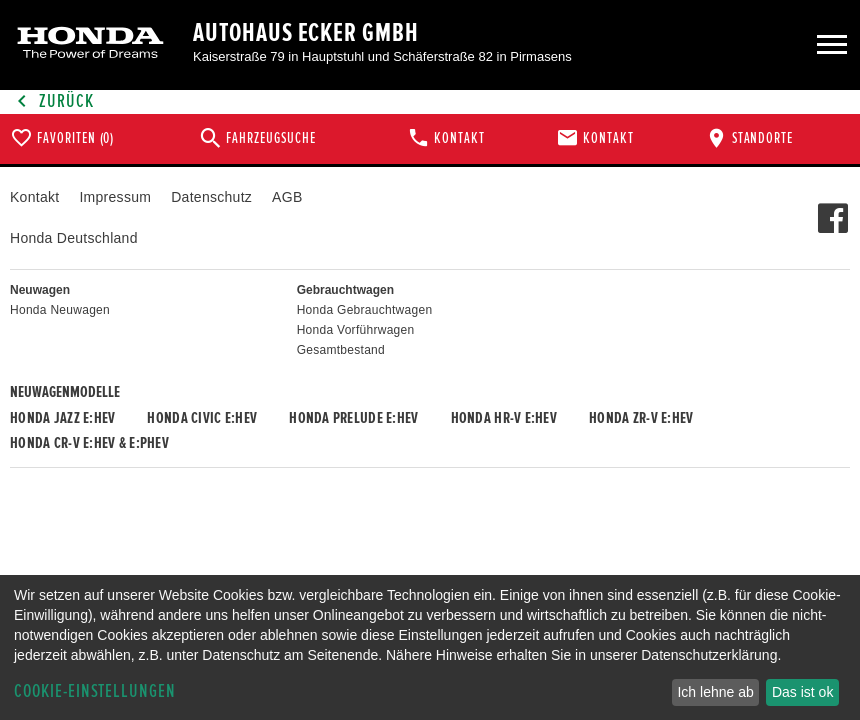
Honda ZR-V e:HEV (641, 418)
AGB (287, 197)
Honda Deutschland (74, 238)
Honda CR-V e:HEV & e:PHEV (89, 443)
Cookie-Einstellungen (95, 691)
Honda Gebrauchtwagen (365, 310)
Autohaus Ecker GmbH (306, 33)
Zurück (52, 101)
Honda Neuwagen (60, 310)
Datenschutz (211, 197)
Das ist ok (802, 692)
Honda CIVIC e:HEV (202, 418)
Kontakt (34, 197)
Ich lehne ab (715, 692)
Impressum (115, 197)
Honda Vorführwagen (356, 330)
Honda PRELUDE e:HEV (353, 418)
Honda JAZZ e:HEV (62, 418)
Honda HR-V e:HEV (504, 418)
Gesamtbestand (341, 350)
